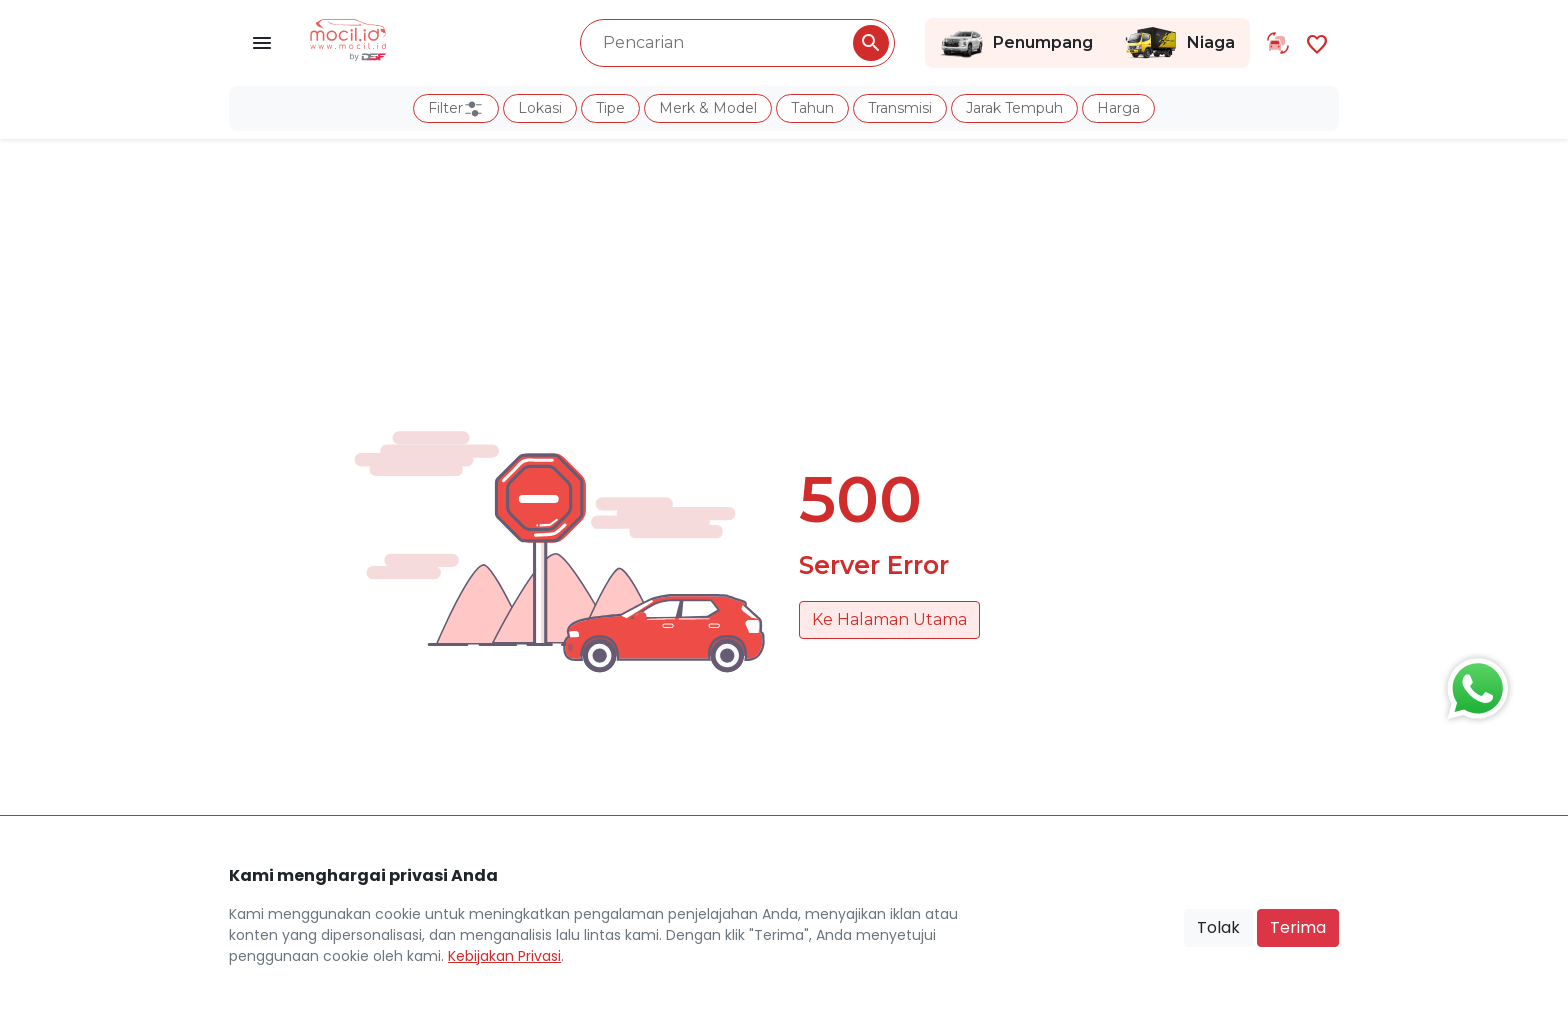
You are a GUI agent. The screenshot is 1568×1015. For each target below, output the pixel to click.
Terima (1298, 927)
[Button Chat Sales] (1473, 684)
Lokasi (540, 108)
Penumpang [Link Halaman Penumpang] (1016, 43)
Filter (456, 109)
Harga (1118, 108)
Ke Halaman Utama (889, 619)
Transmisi (900, 108)
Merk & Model (708, 108)
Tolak (1218, 927)
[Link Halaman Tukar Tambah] (1278, 43)
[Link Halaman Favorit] (1317, 42)
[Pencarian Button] (871, 43)
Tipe (610, 108)
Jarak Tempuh (1014, 108)
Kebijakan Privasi (504, 956)
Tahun (812, 108)
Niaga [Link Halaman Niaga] (1179, 43)
